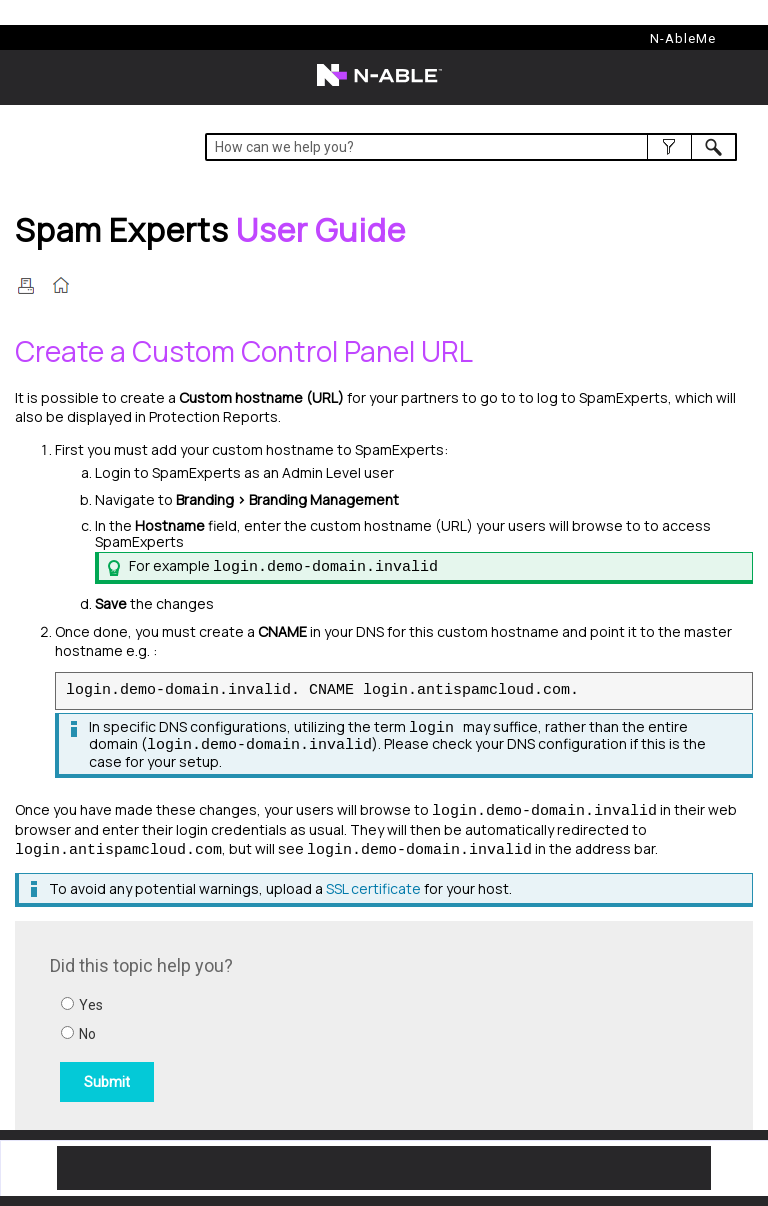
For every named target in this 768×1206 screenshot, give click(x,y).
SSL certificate (373, 888)
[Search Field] (470, 147)
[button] (669, 147)
